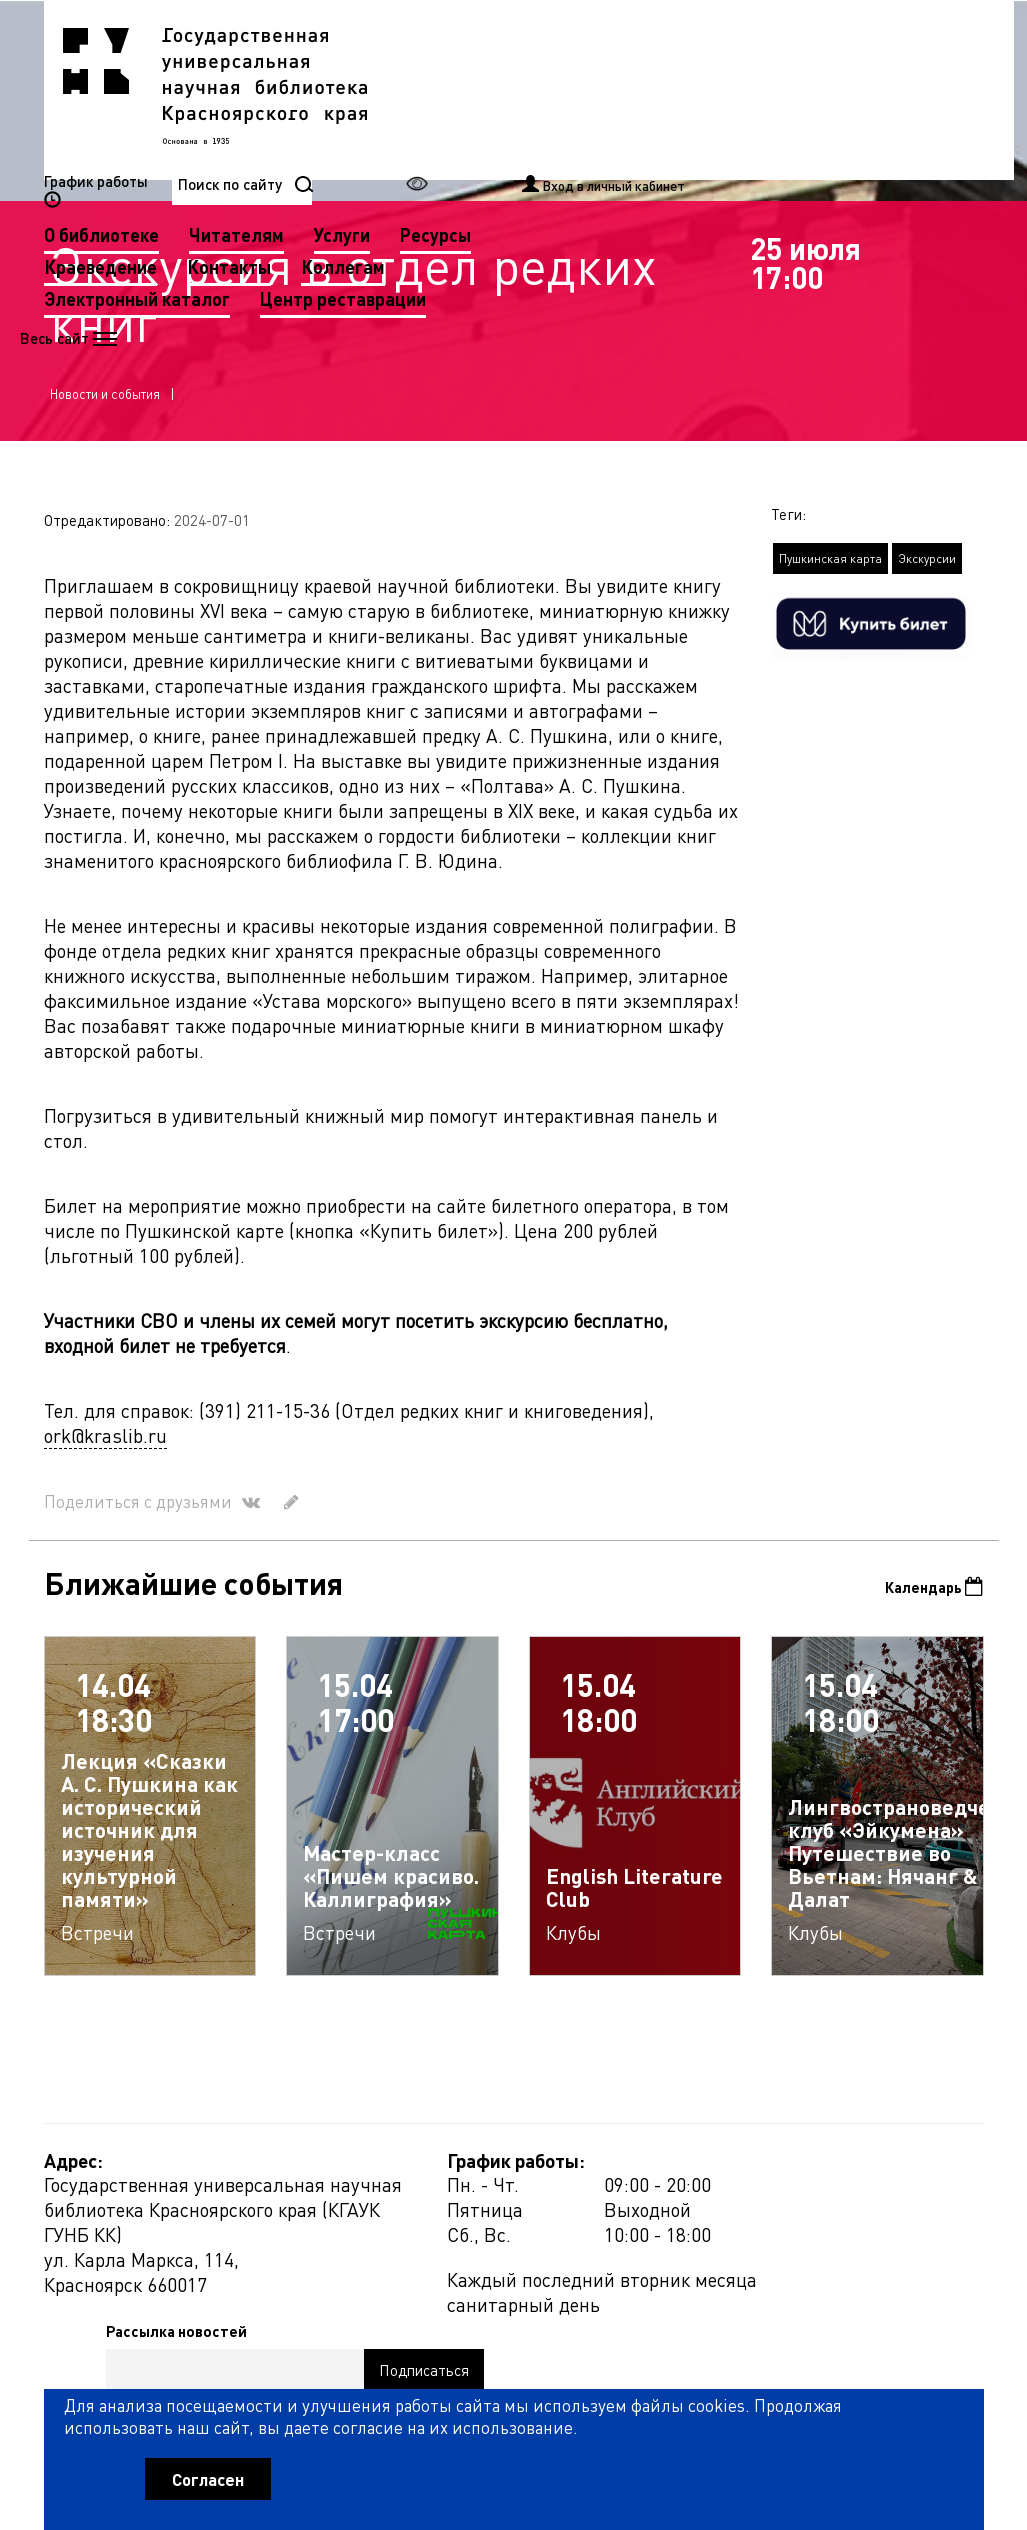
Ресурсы (768, 88)
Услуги (675, 88)
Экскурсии (927, 577)
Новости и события (105, 412)
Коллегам (676, 120)
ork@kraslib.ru (105, 1454)
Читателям (569, 88)
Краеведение (433, 120)
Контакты (562, 120)
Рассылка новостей (679, 2182)
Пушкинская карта (830, 577)
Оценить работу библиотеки (885, 2404)
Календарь (924, 1608)
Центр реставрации (676, 152)
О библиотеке (434, 88)
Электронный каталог (470, 152)
